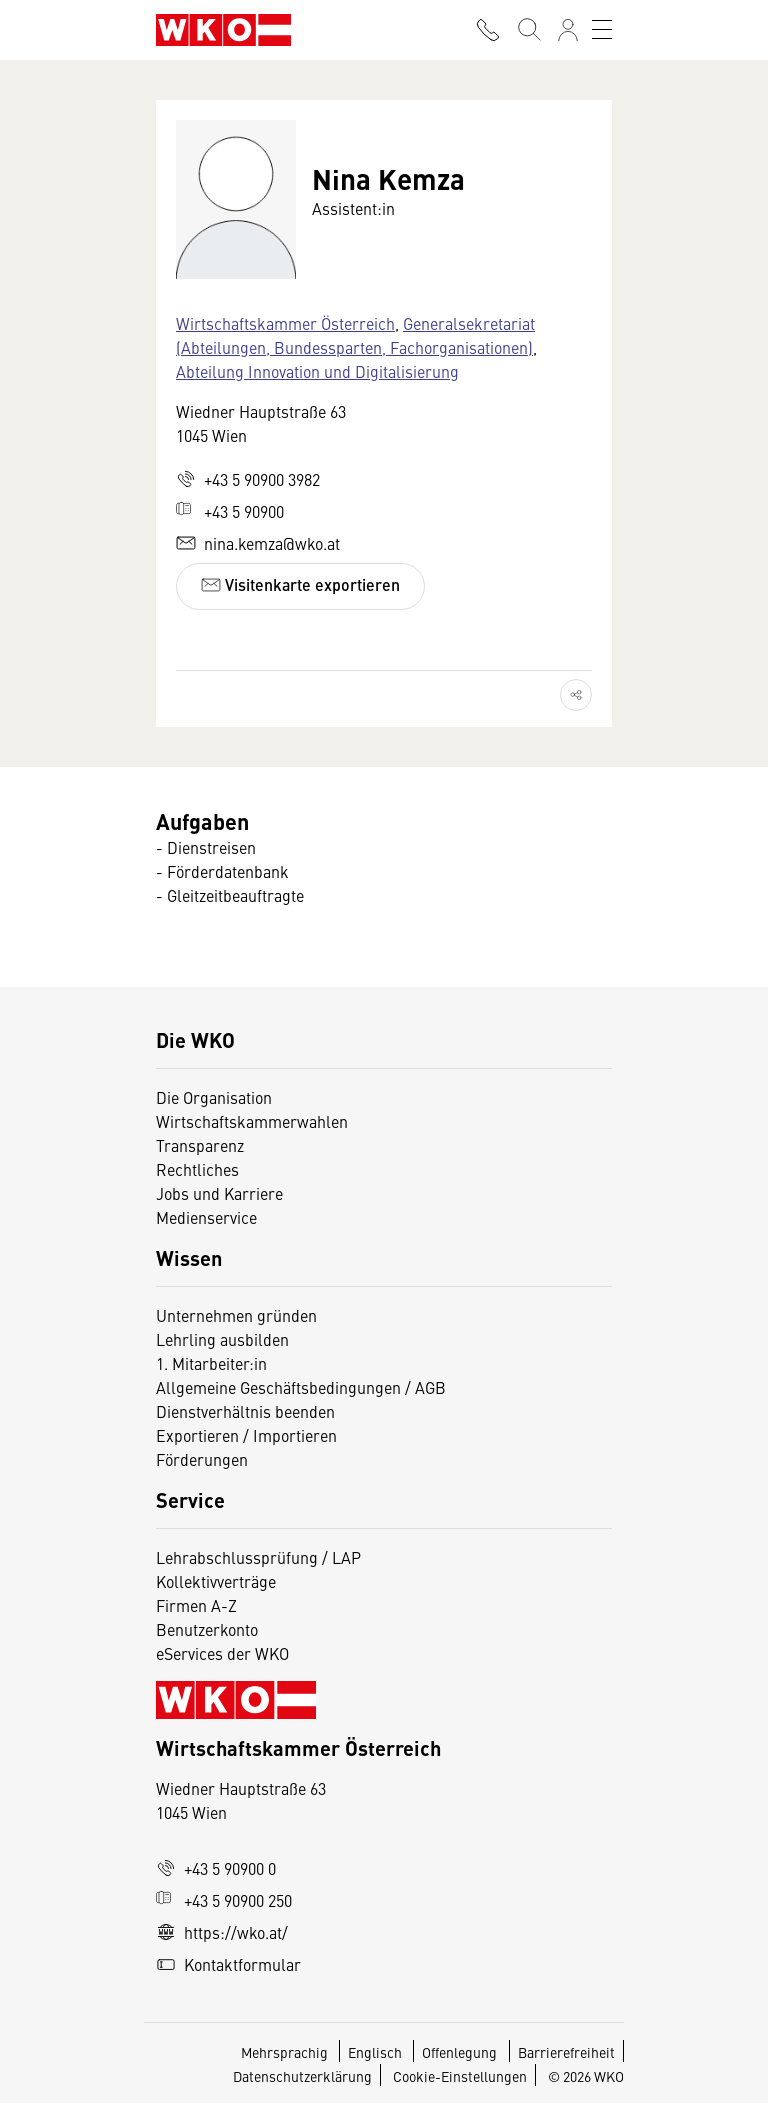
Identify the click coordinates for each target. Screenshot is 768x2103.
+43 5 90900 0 (216, 1868)
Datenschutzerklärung (302, 2076)
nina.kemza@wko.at (258, 543)
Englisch (376, 2052)
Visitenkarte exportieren (300, 584)
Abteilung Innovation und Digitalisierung (317, 371)
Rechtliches (197, 1169)
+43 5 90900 (230, 511)
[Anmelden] (568, 30)
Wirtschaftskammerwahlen (252, 1121)
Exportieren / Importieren (246, 1435)
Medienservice (206, 1217)
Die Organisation (214, 1097)
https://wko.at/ (222, 1932)
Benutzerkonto (207, 1629)
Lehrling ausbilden (222, 1339)
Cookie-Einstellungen (460, 2076)
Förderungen (202, 1459)
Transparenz (200, 1145)
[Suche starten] (528, 30)
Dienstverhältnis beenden (245, 1411)
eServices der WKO (222, 1653)
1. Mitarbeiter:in (211, 1363)
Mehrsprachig (286, 2052)
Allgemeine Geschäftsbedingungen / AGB (301, 1387)
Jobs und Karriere (219, 1193)
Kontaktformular (228, 1964)
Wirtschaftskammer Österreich (285, 323)
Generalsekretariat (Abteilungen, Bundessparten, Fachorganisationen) (355, 335)
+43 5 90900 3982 (248, 479)
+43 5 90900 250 (224, 1900)
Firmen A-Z (196, 1605)
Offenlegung (459, 2052)
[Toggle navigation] (602, 30)
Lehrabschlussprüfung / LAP (258, 1557)
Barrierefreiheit (566, 2052)
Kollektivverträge (216, 1581)
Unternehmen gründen (236, 1315)
